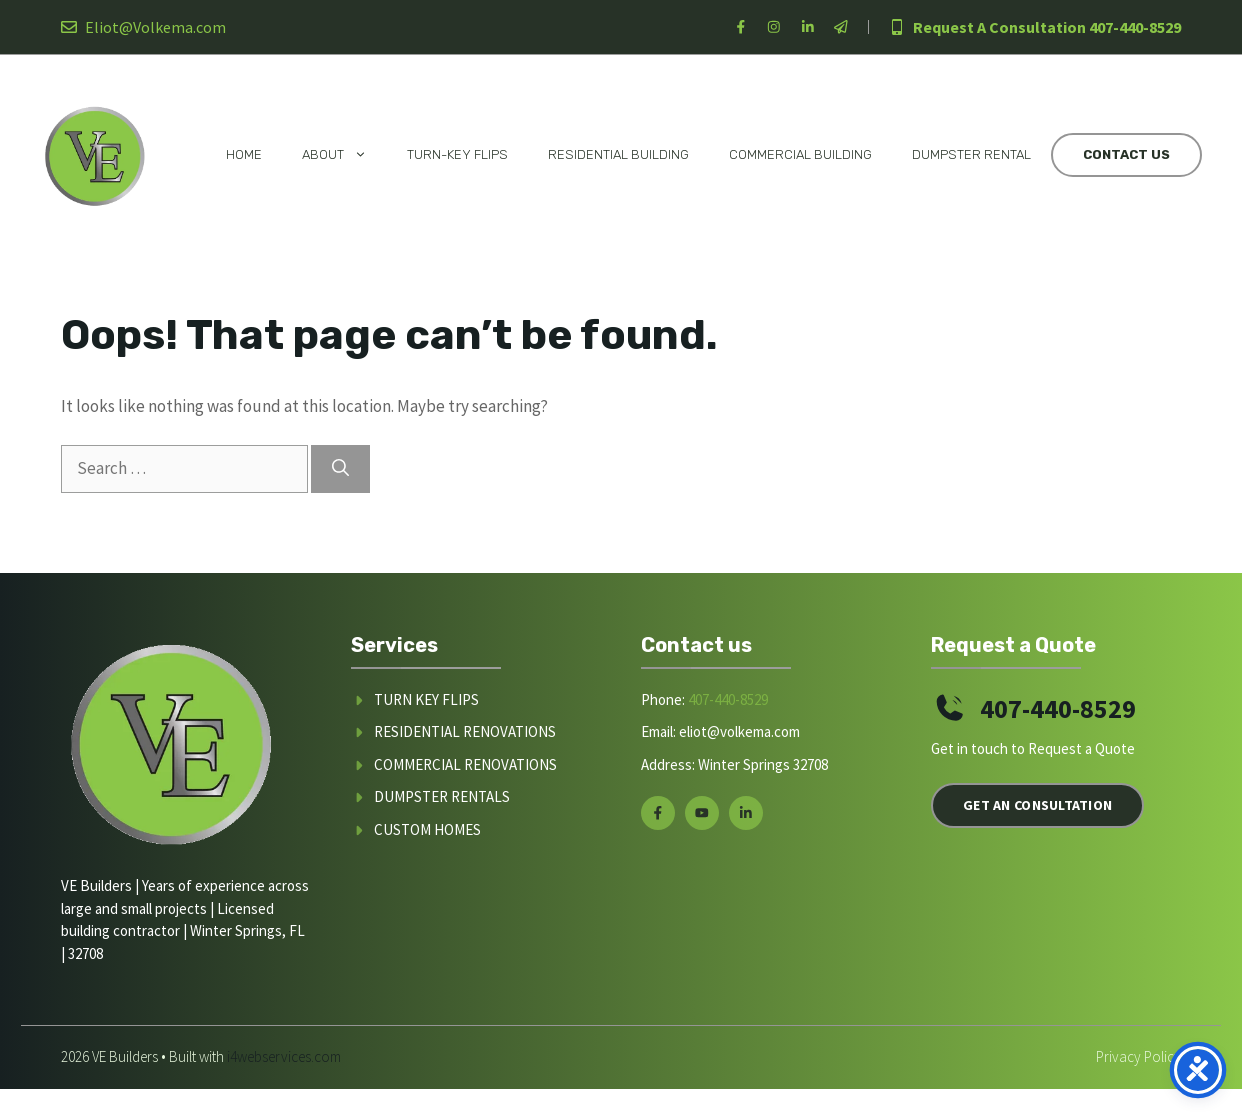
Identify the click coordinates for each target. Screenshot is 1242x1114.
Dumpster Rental (971, 154)
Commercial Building (800, 154)
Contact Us (1126, 154)
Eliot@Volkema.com (155, 27)
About (344, 155)
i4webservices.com (284, 1056)
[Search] (340, 469)
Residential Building (618, 154)
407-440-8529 (1135, 27)
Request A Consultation (999, 27)
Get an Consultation (1037, 805)
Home (244, 154)
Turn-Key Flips (457, 154)
